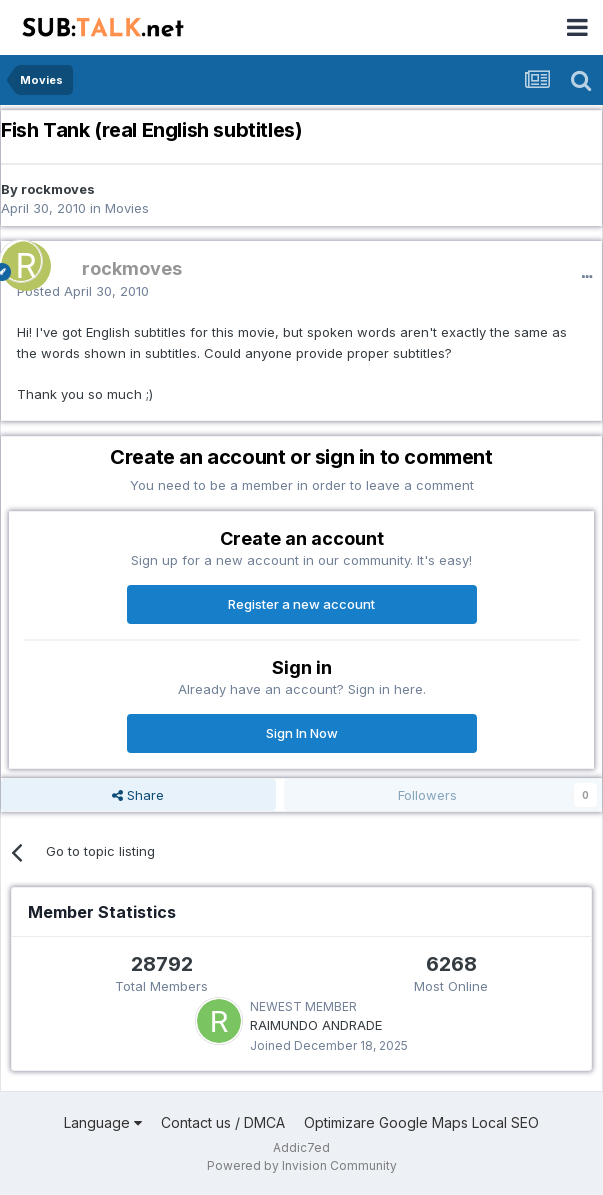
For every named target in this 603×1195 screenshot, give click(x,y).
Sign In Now (302, 733)
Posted (83, 291)
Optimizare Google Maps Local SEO (421, 1122)
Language (103, 1122)
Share (138, 795)
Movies (127, 208)
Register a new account (301, 604)
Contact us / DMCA (223, 1122)
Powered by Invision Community (302, 1165)
